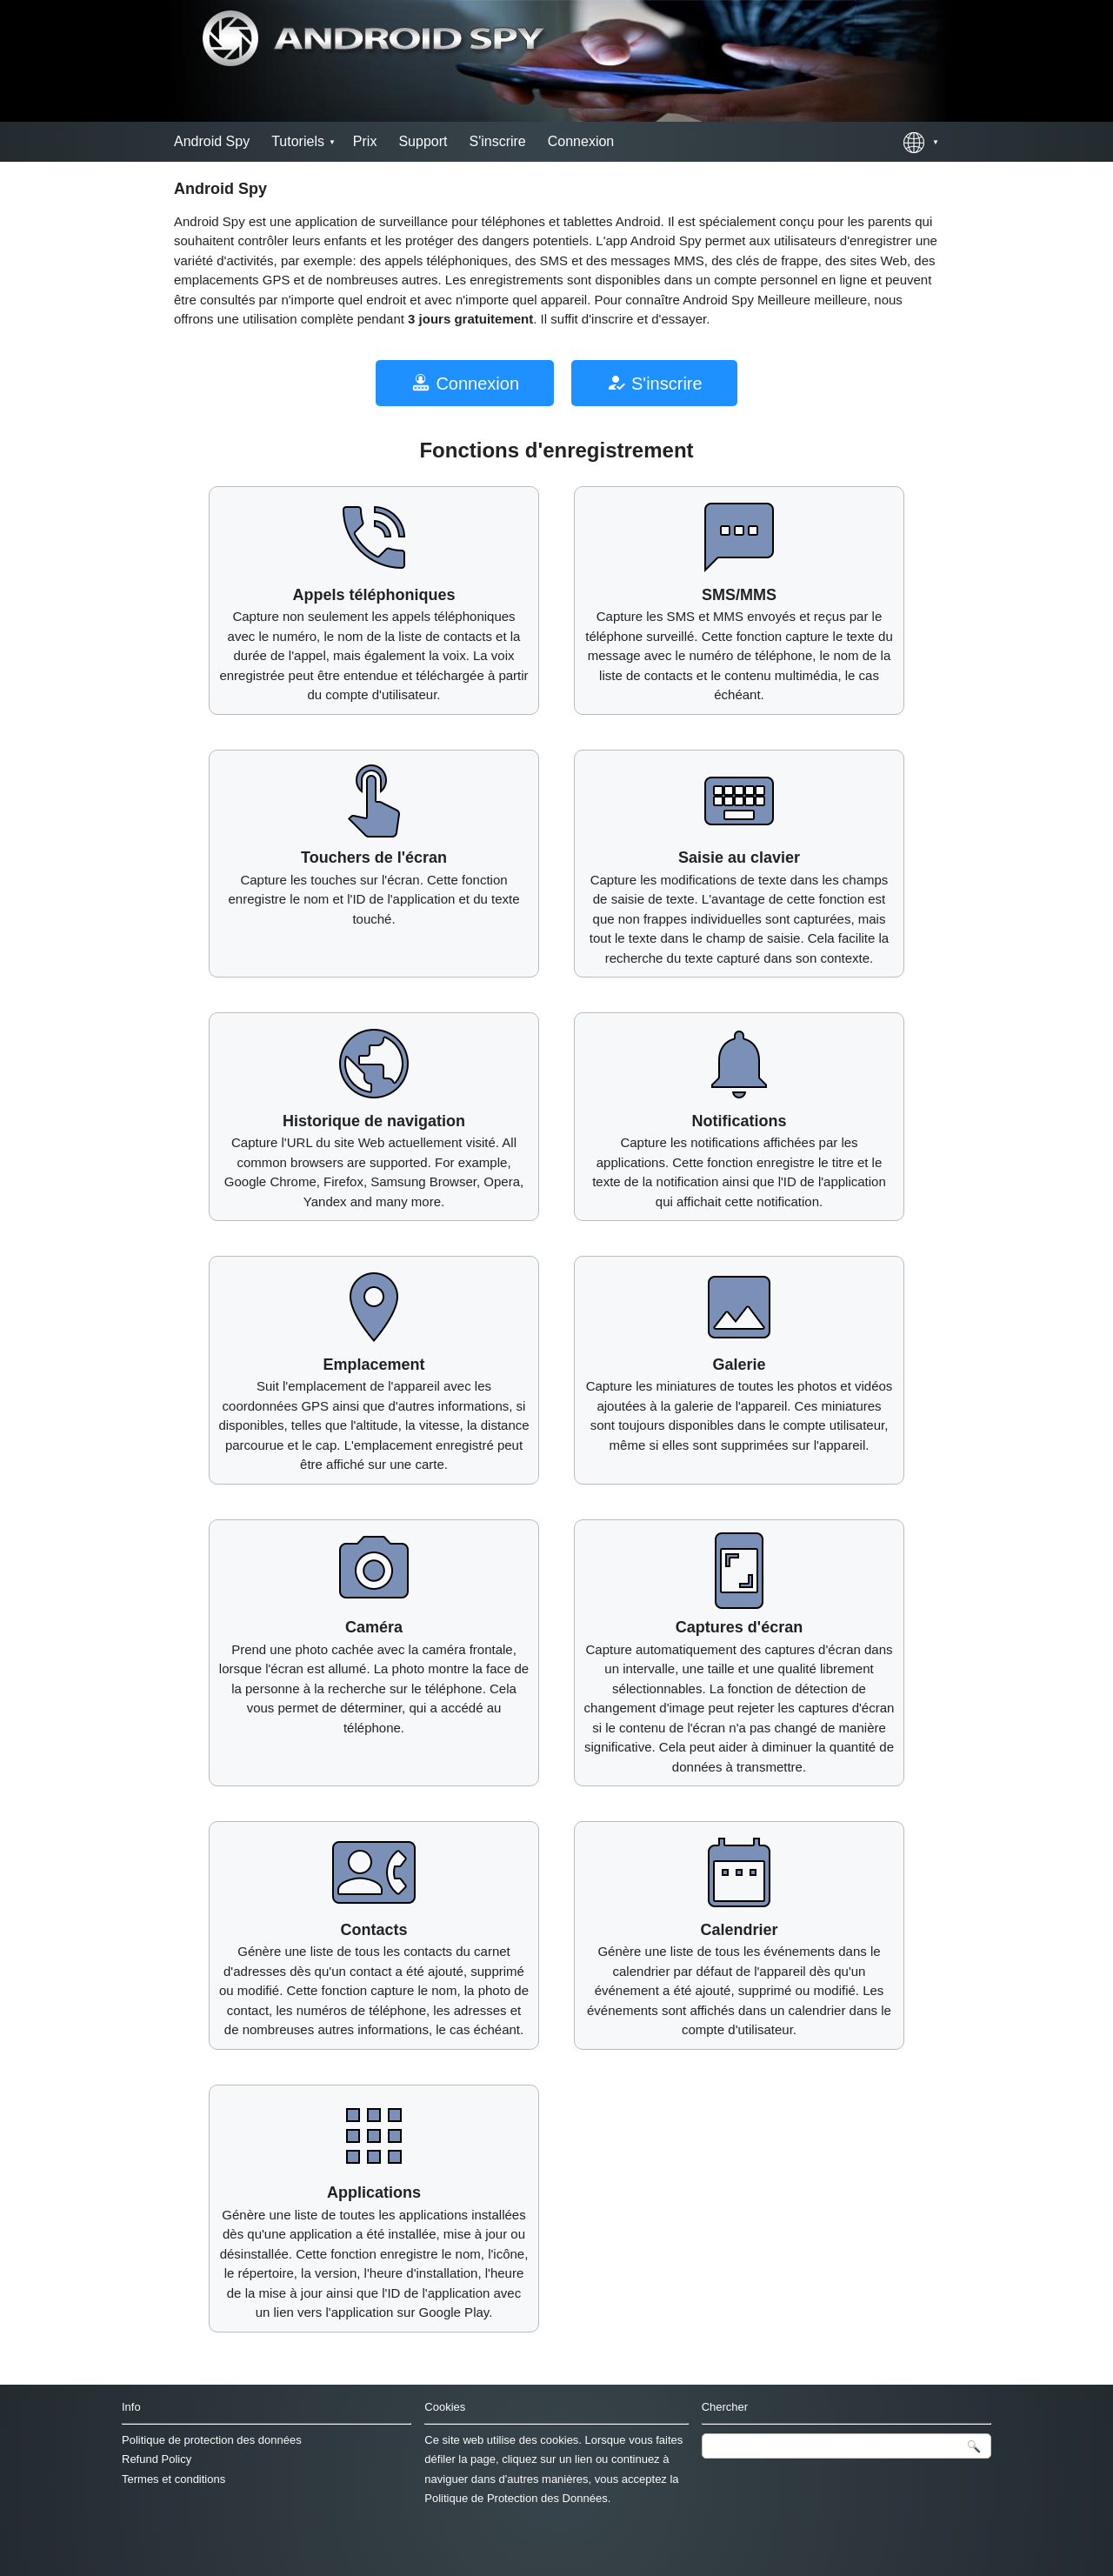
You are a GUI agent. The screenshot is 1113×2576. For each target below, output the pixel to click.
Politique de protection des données (212, 2439)
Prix (365, 141)
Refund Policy (156, 2459)
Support (422, 141)
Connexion (581, 141)
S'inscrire (497, 141)
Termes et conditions (173, 2479)
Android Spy (212, 141)
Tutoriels (297, 141)
